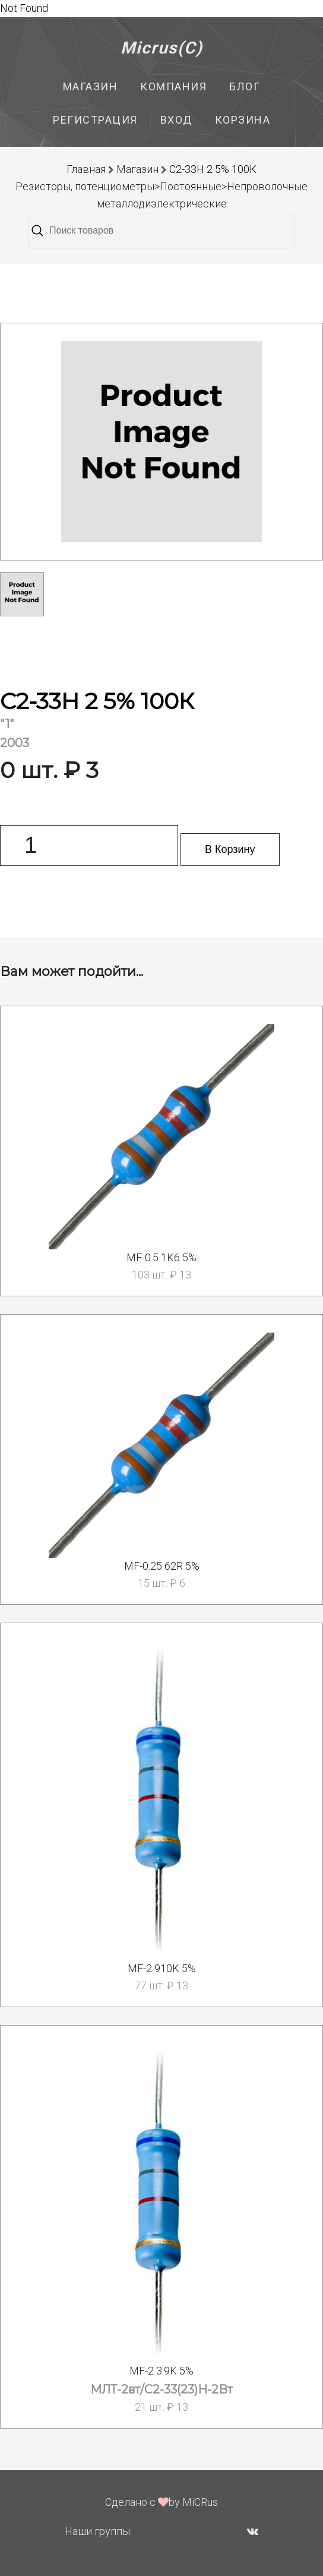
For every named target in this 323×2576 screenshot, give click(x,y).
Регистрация (95, 120)
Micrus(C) (162, 48)
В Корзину (230, 849)
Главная (86, 169)
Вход (176, 120)
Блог (244, 86)
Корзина (243, 120)
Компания (173, 86)
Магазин (90, 86)
